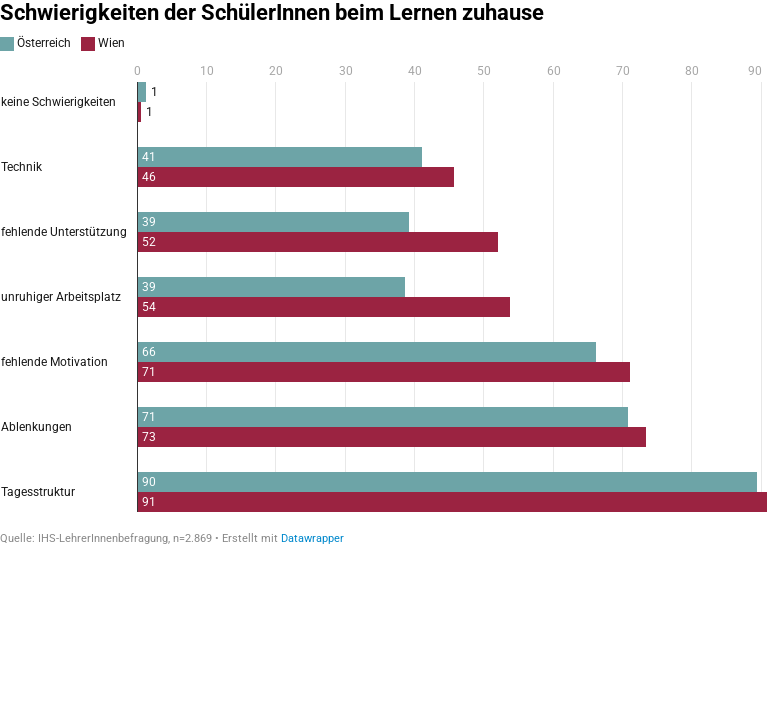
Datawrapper (312, 538)
